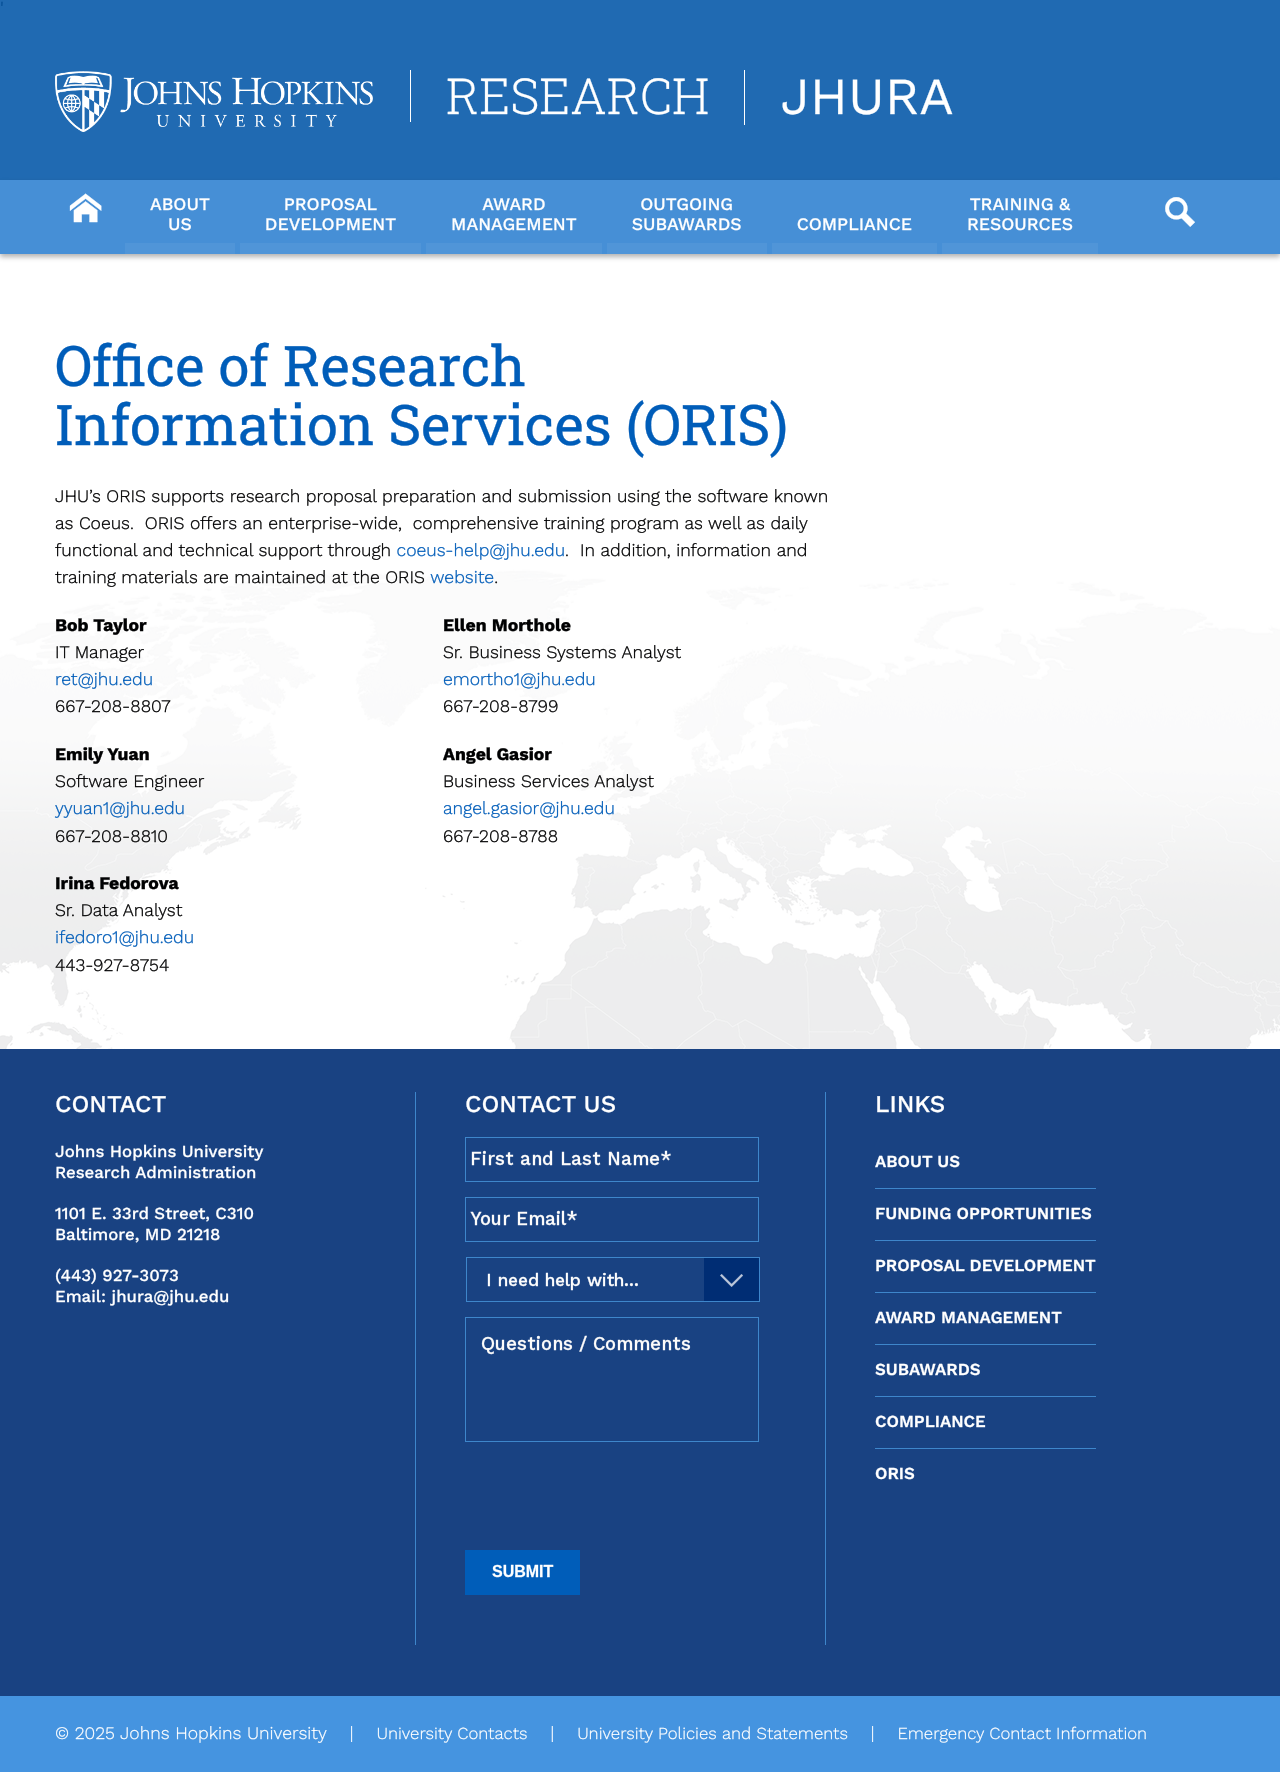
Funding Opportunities (983, 1214)
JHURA (866, 97)
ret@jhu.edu (104, 680)
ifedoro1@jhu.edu (124, 938)
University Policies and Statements (712, 1734)
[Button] (85, 206)
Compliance (930, 1422)
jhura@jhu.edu (171, 1297)
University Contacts (451, 1734)
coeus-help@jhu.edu (481, 551)
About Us (917, 1162)
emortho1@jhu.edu (519, 680)
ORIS (895, 1474)
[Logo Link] (214, 101)
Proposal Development (985, 1266)
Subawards (927, 1370)
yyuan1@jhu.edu (120, 809)
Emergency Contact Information (1023, 1734)
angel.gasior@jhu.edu (529, 809)
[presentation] (617, 1496)
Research (577, 96)
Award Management (968, 1318)
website (462, 578)
